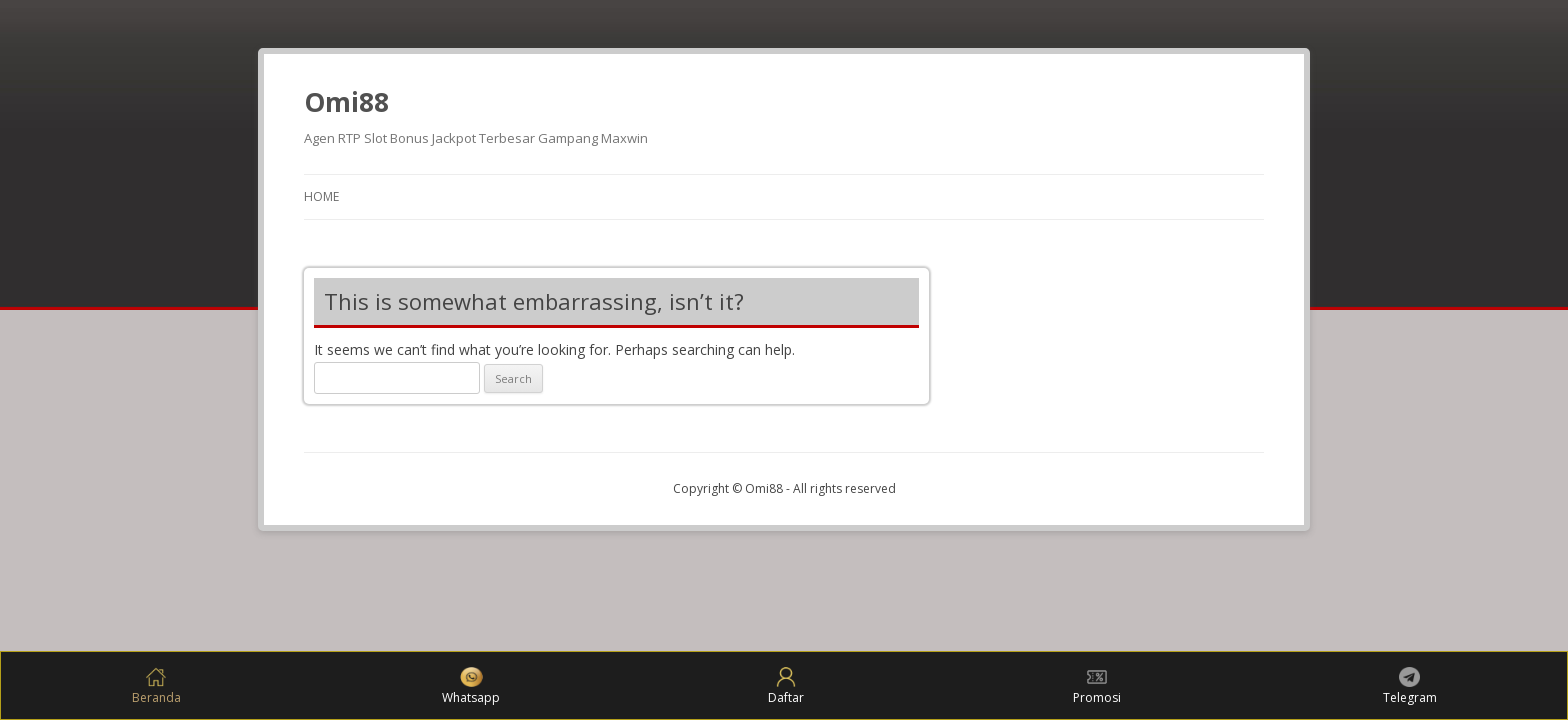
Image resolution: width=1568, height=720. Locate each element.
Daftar (786, 686)
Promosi (1097, 686)
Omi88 (346, 102)
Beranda (156, 686)
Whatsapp (471, 686)
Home (321, 196)
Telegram (1410, 686)
